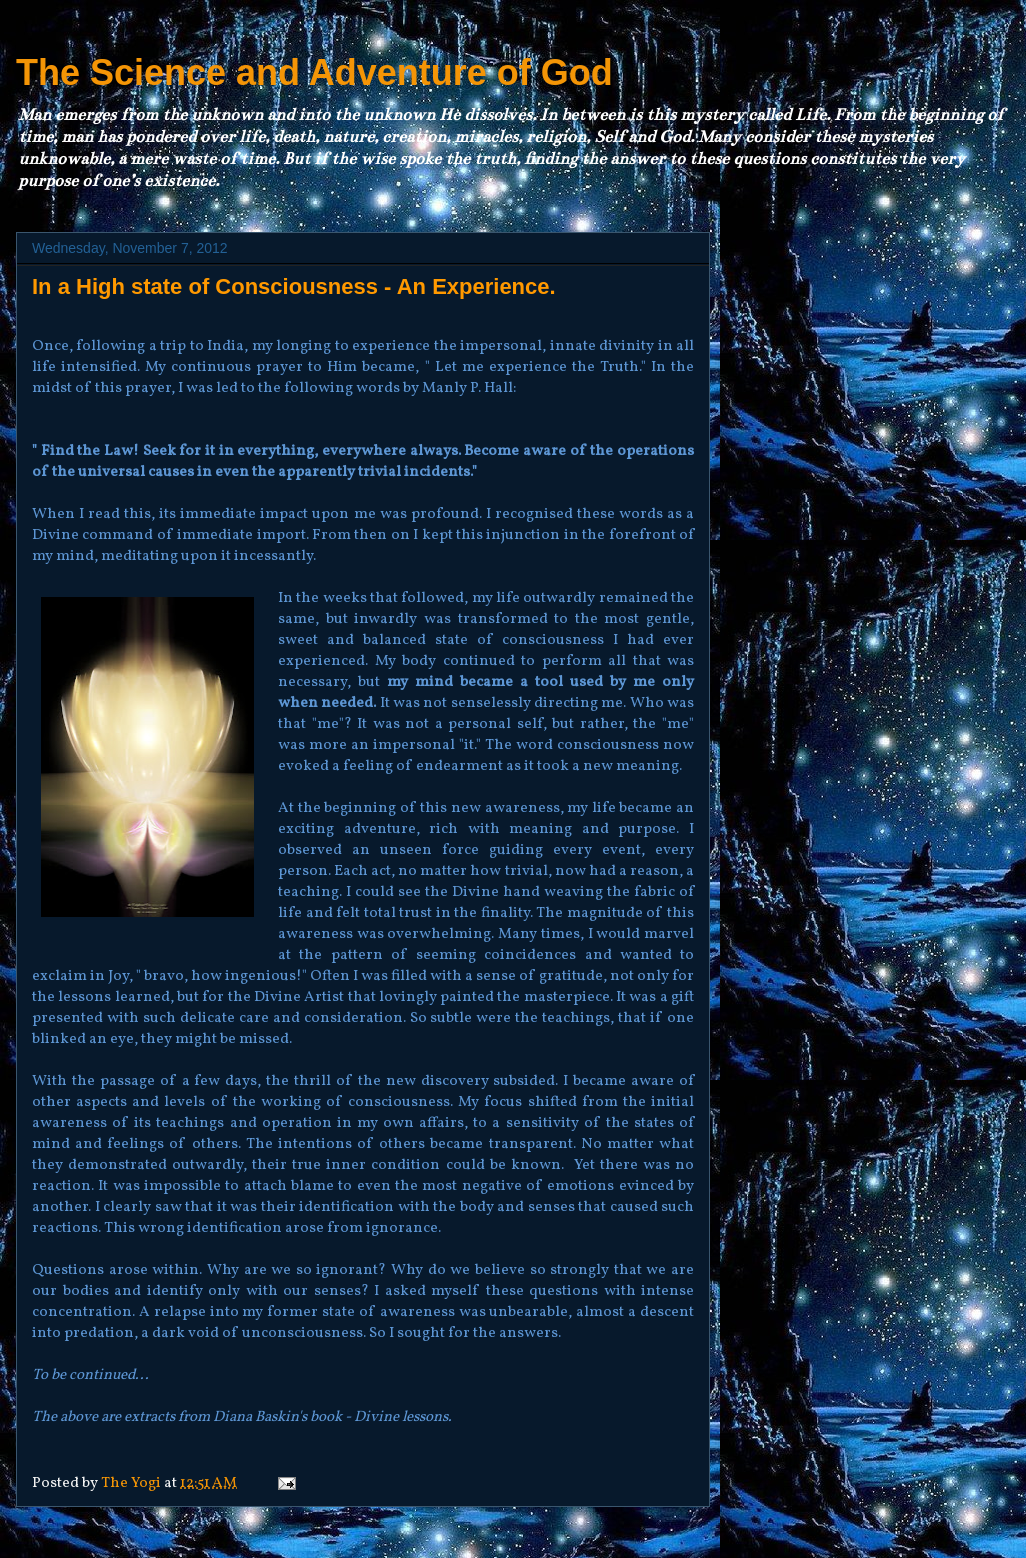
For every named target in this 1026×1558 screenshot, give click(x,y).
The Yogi (132, 1483)
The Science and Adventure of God (314, 72)
